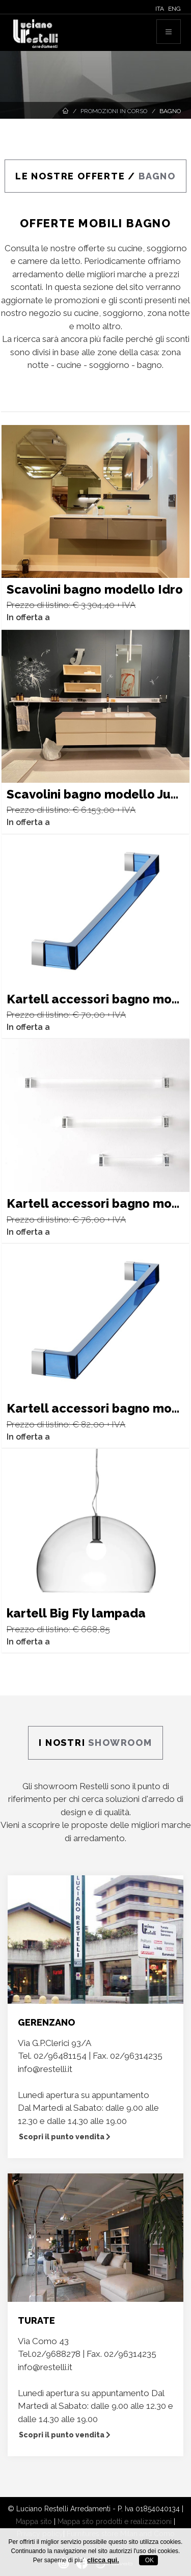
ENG (174, 8)
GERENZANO (46, 2022)
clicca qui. (103, 2560)
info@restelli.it (45, 2069)
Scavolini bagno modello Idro (95, 589)
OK (148, 2560)
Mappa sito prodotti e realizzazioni (115, 2521)
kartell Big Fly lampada (76, 1613)
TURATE (36, 2320)
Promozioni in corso (113, 111)
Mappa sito (34, 2521)
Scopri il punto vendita (65, 2137)
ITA (159, 8)
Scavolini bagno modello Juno (96, 794)
